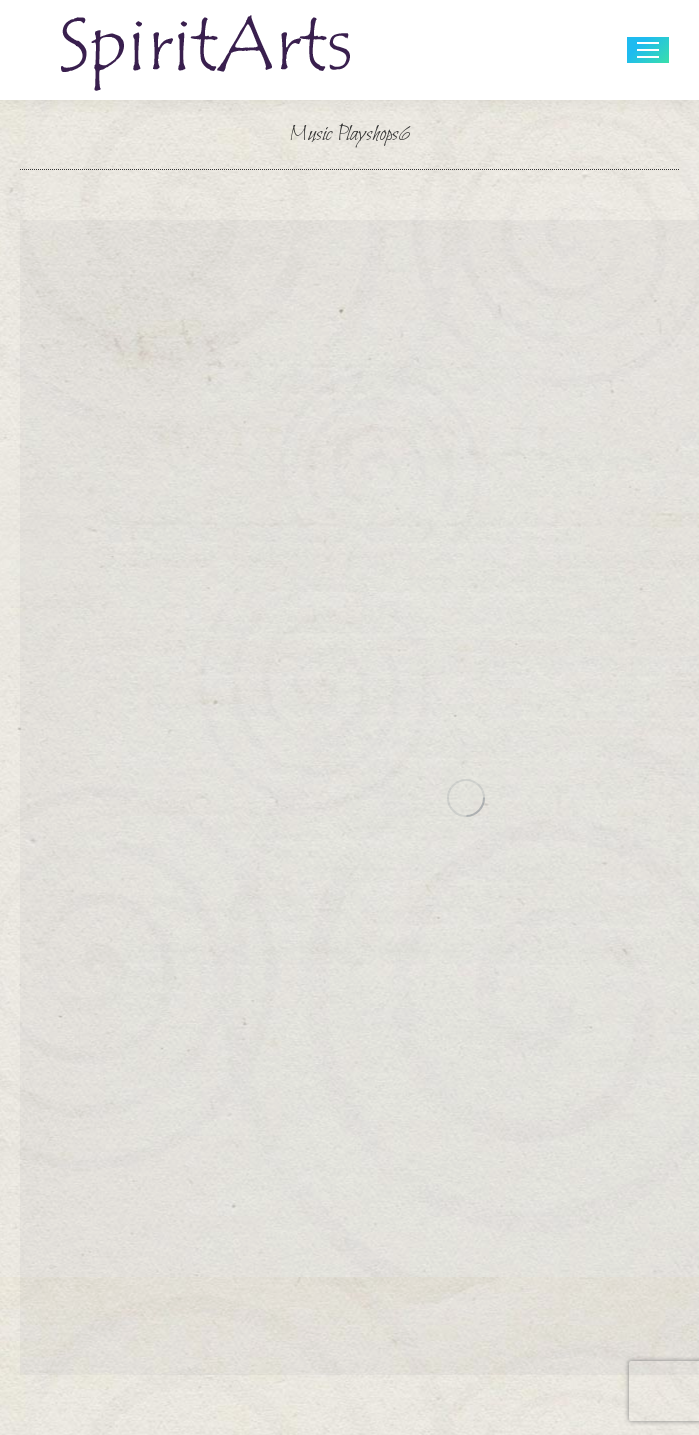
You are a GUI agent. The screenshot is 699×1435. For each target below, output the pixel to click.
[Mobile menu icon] (648, 50)
